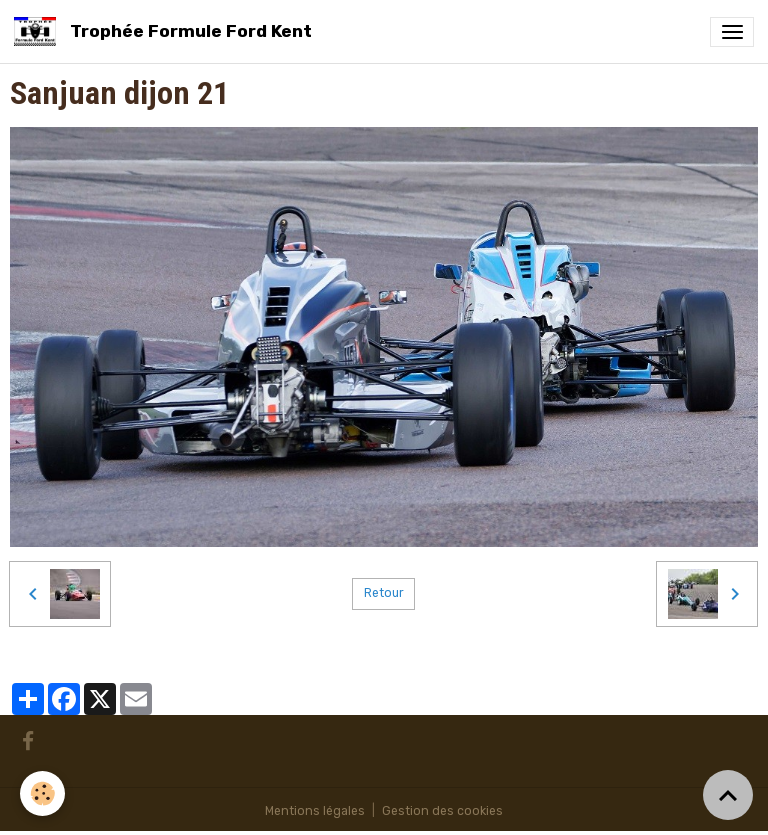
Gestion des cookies (442, 811)
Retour (384, 593)
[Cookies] (42, 793)
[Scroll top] (728, 795)
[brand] (166, 31)
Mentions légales (315, 811)
